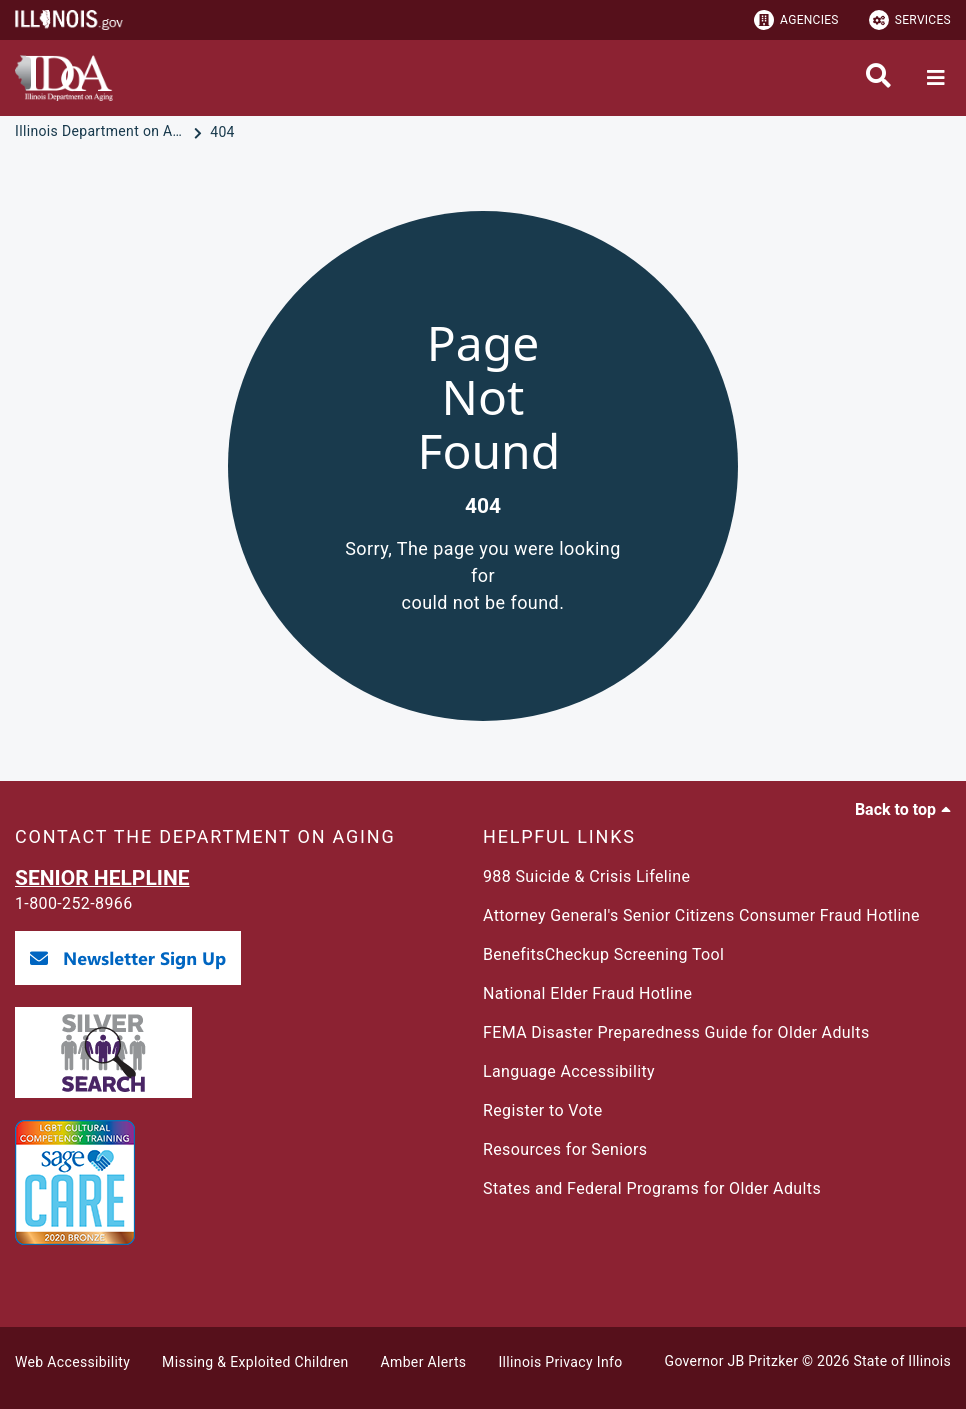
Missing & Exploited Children (255, 1362)
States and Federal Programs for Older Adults (652, 1188)
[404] (222, 132)
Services (910, 20)
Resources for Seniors (565, 1149)
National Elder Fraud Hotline (587, 993)
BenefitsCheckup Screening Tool (603, 954)
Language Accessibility (569, 1071)
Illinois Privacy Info (560, 1362)
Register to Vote (543, 1110)
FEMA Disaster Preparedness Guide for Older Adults (676, 1032)
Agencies (796, 20)
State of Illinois (902, 1361)
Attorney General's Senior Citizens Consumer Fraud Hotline (701, 915)
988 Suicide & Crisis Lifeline (586, 876)
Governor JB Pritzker (732, 1361)
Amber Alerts (424, 1362)
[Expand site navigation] (936, 78)
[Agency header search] (878, 78)
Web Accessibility (72, 1362)
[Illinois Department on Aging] (102, 132)
